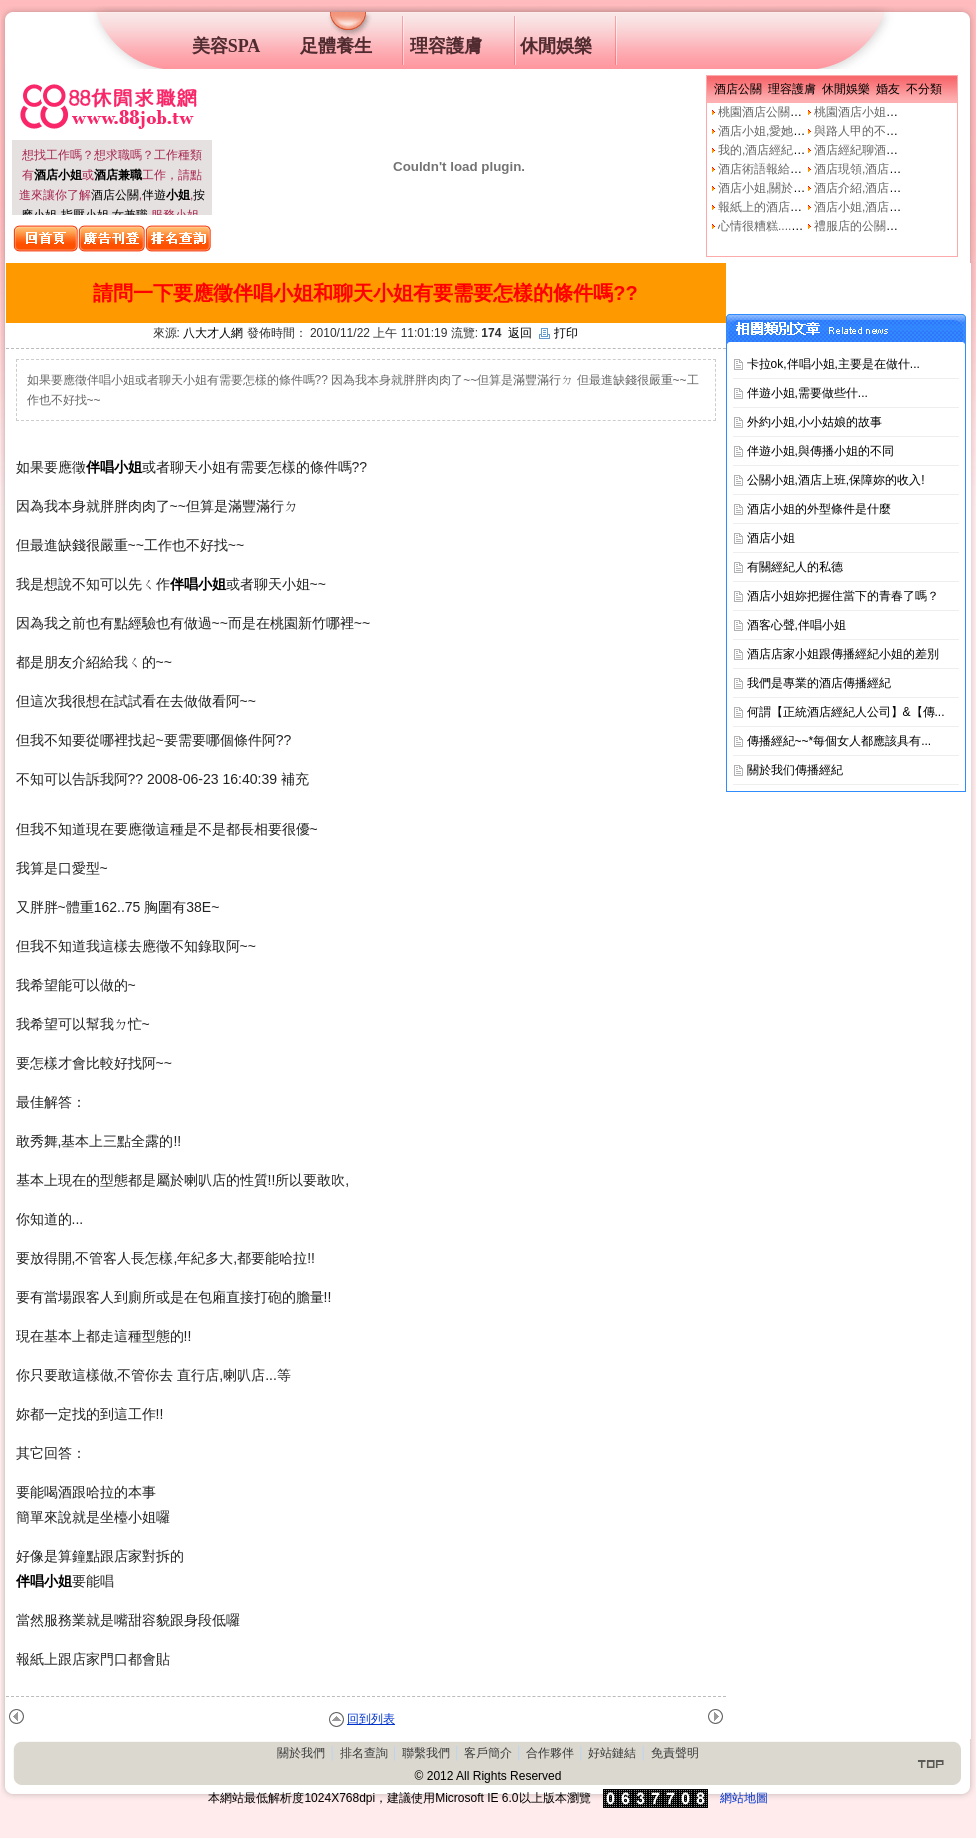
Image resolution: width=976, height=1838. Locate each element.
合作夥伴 (550, 1753)
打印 (558, 333)
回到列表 (371, 1719)
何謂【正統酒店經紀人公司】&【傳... (846, 712)
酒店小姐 (771, 538)
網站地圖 (744, 1798)
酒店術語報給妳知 (766, 169)
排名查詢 (364, 1753)
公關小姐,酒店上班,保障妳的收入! (836, 480)
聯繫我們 (426, 1753)
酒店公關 (115, 195)
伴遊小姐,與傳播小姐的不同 (820, 451)
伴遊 (166, 195)
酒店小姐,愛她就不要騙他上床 (797, 131)
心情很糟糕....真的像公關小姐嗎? (806, 226)
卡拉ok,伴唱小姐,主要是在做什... (833, 364)
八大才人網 (213, 333)
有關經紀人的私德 (795, 567)
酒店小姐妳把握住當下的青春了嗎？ (843, 596)
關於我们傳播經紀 (795, 770)
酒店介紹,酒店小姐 (863, 188)
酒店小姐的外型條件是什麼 (819, 509)
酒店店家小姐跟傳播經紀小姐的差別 (843, 654)
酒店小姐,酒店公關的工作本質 (893, 207)
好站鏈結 (612, 1753)
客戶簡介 (488, 1753)
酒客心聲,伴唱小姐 (796, 625)
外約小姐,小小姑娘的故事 (814, 422)
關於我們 (301, 1753)
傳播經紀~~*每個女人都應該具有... (839, 741)
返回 (520, 333)
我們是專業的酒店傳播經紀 (819, 683)
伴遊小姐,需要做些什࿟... (807, 393)
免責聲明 (675, 1753)
